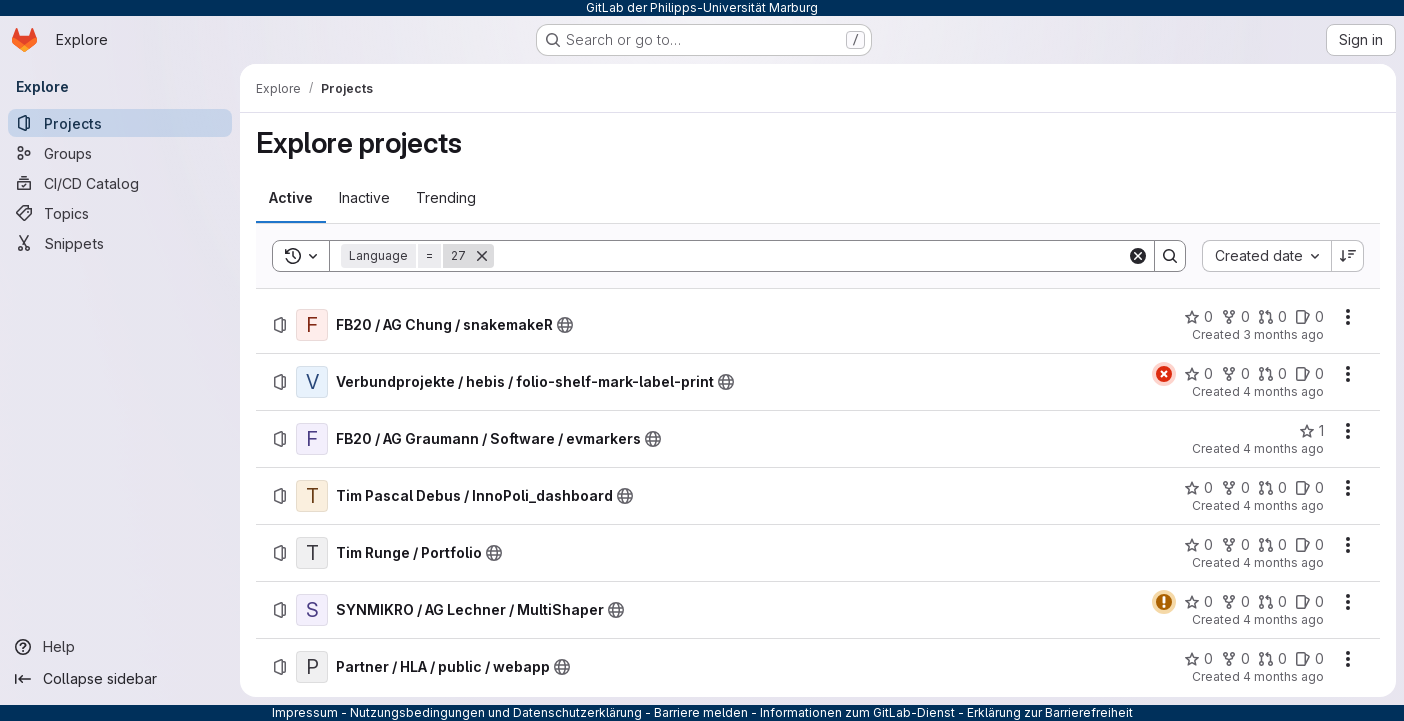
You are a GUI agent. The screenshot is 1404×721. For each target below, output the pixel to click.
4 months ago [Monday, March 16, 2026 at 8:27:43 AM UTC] (1283, 448)
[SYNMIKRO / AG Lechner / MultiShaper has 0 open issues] (1309, 602)
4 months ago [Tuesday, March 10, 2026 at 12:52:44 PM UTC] (1283, 619)
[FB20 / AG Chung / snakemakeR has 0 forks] (1235, 317)
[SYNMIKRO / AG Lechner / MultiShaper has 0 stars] (1198, 602)
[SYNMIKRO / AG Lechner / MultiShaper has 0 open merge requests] (1272, 602)
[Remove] (482, 256)
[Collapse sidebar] (120, 679)
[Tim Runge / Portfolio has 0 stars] (1198, 545)
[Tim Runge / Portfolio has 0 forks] (1235, 545)
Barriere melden (701, 712)
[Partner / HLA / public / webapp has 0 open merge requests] (1272, 659)
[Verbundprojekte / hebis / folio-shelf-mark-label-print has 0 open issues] (1309, 374)
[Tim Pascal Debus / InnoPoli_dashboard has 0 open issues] (1309, 488)
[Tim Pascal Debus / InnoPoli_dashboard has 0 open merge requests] (1272, 488)
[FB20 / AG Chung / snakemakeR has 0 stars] (1198, 317)
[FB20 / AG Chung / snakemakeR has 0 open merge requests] (1272, 317)
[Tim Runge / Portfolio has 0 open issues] (1309, 545)
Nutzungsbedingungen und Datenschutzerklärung (496, 712)
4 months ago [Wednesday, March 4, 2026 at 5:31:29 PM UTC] (1283, 676)
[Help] (120, 647)
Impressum (305, 712)
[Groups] (120, 153)
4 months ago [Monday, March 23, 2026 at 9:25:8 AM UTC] (1283, 391)
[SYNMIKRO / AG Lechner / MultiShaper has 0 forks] (1235, 602)
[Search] (810, 256)
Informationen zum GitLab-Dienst (857, 712)
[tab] (291, 198)
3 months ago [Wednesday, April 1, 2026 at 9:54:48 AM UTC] (1283, 334)
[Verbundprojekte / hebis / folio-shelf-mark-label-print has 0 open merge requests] (1272, 374)
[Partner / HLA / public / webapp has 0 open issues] (1309, 659)
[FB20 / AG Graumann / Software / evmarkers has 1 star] (1311, 431)
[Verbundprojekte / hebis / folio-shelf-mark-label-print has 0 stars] (1198, 374)
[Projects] (120, 123)
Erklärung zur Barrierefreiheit (1050, 712)
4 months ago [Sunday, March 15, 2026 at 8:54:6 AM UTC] (1283, 505)
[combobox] (1266, 256)
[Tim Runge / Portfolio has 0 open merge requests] (1272, 545)
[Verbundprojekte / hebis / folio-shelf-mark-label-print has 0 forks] (1235, 374)
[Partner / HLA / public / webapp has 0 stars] (1198, 659)
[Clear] (1138, 256)
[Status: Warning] (1164, 602)
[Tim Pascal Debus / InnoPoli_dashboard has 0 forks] (1235, 488)
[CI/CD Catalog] (120, 183)
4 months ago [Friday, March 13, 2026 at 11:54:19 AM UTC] (1283, 562)
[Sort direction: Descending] (1348, 256)
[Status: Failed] (1164, 374)
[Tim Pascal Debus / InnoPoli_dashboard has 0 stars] (1198, 488)
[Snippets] (120, 243)
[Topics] (120, 213)
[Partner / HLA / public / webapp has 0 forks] (1235, 659)
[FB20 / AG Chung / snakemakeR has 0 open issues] (1309, 317)
